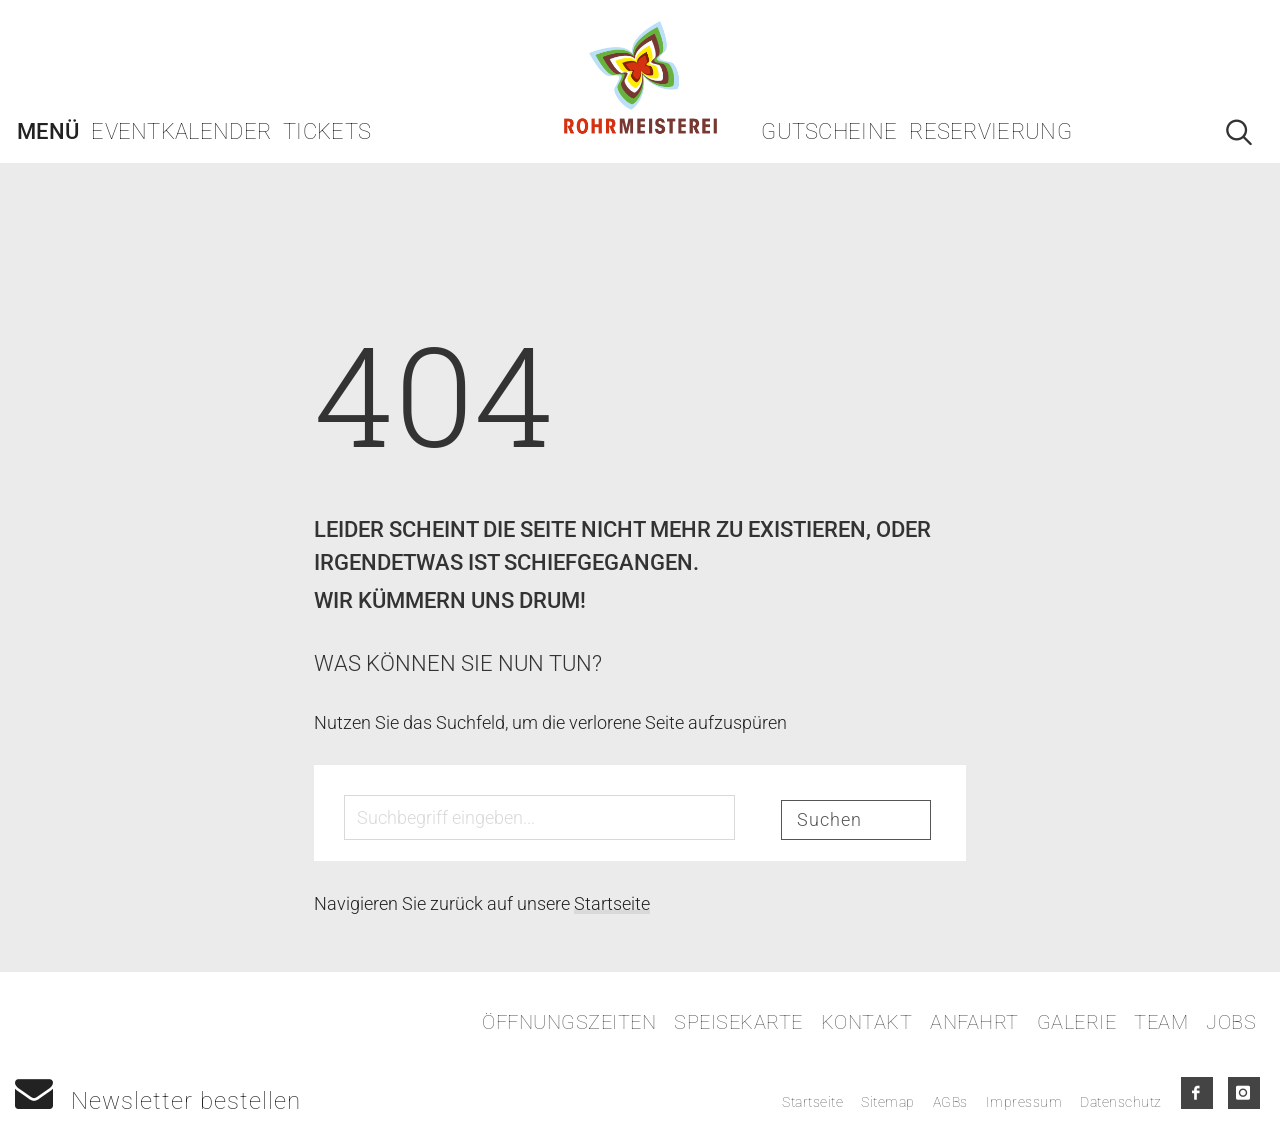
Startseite (612, 903)
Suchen (829, 819)
